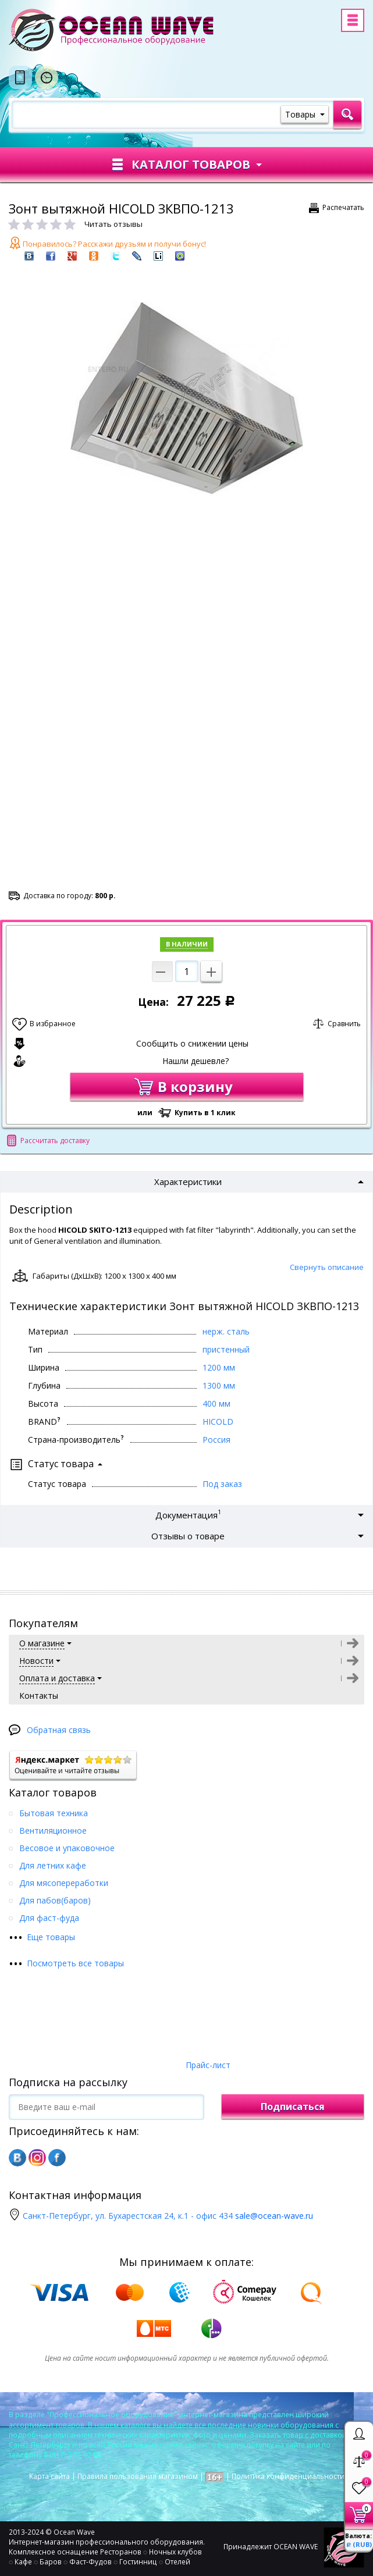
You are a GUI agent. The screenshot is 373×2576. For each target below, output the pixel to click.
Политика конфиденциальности (288, 2476)
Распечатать (343, 207)
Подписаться (293, 2106)
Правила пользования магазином (137, 2476)
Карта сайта (49, 2476)
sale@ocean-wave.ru (274, 2215)
